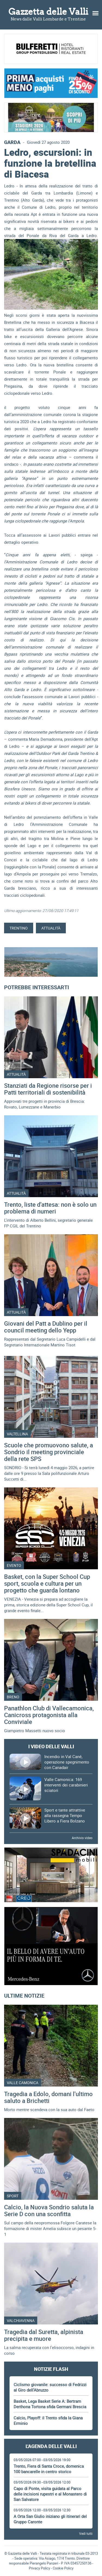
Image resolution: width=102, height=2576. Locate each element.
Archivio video (82, 1838)
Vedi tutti (85, 2533)
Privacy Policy (39, 2568)
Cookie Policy (63, 2568)
